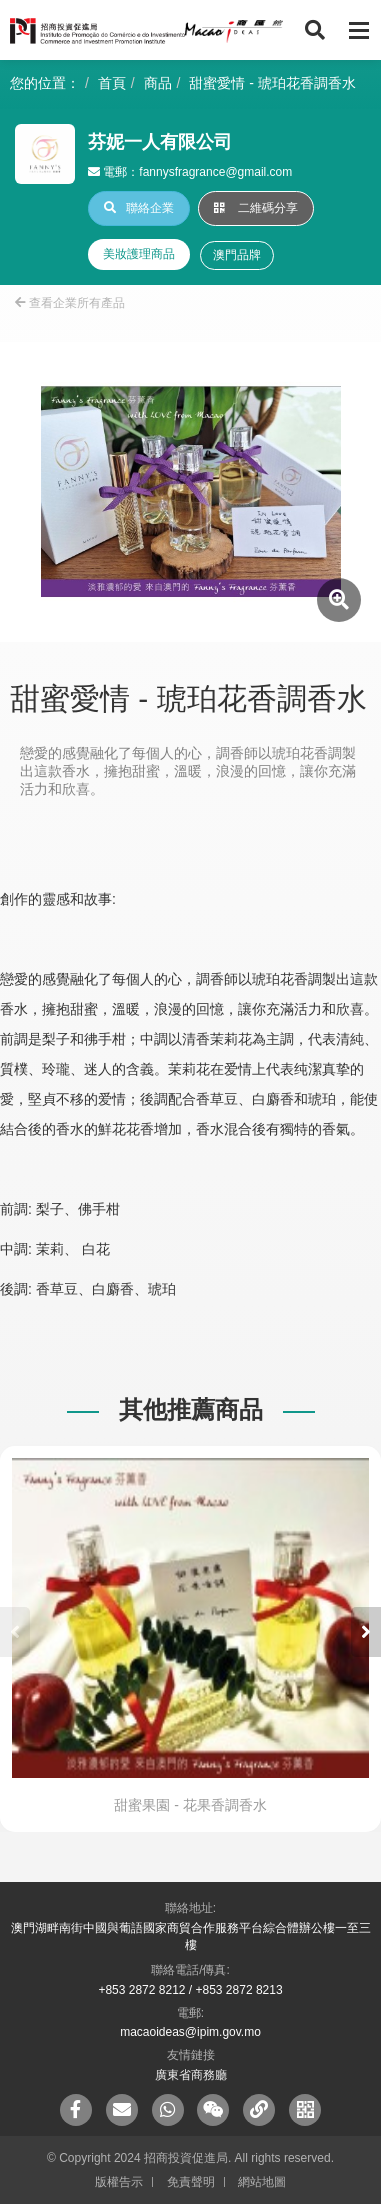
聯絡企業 (139, 208)
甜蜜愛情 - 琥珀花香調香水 (272, 83)
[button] (366, 1632)
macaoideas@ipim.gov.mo (190, 2032)
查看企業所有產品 (70, 303)
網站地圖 (262, 2182)
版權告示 (119, 2182)
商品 (158, 83)
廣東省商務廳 (191, 2075)
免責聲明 (191, 2182)
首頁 (112, 83)
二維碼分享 (256, 208)
